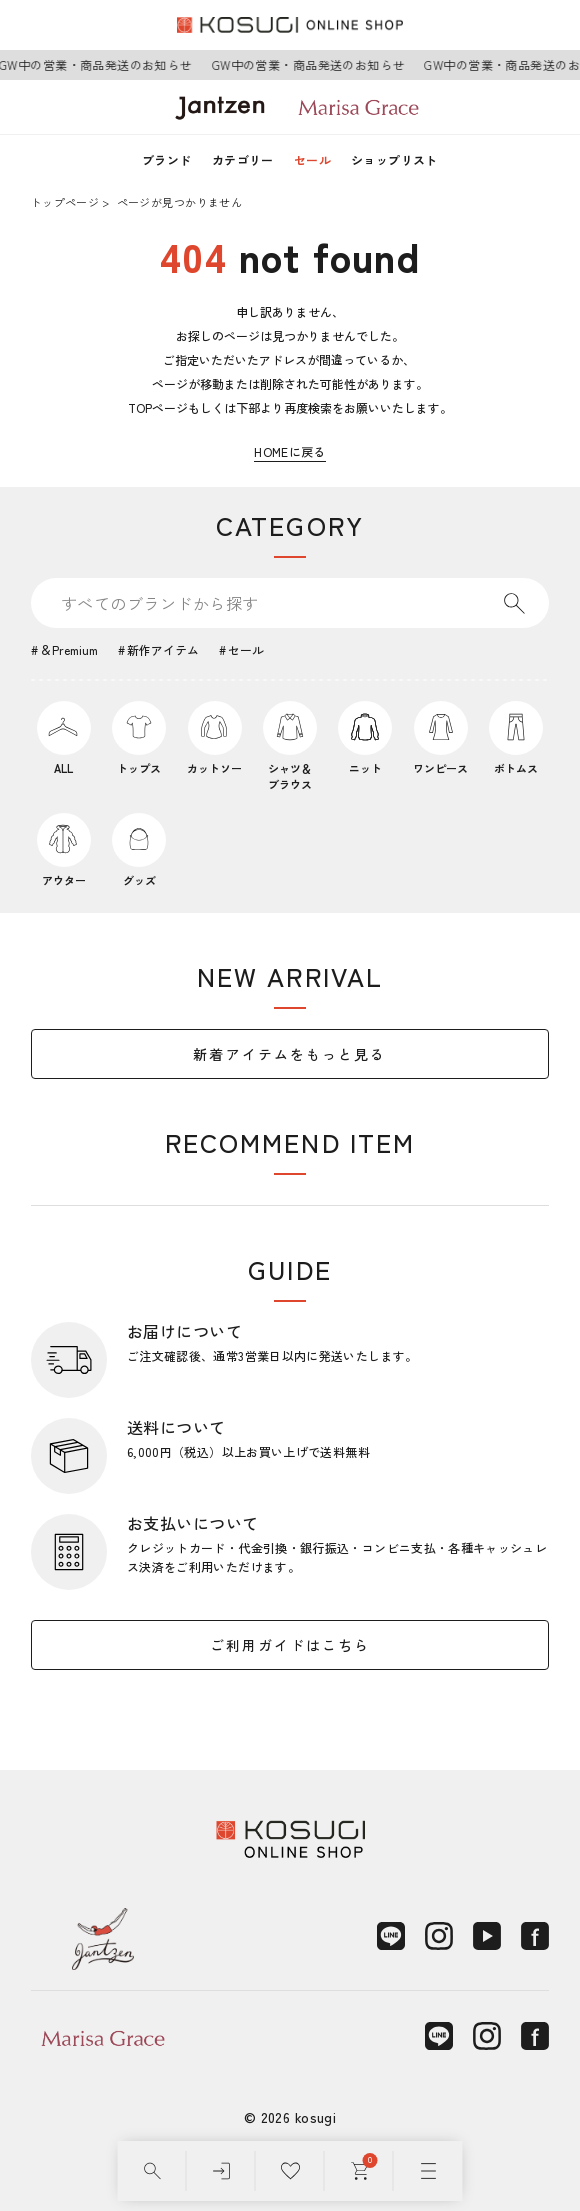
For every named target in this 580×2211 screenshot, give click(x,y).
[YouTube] (487, 1936)
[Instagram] (439, 1936)
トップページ (65, 202)
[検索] (152, 2171)
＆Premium (69, 649)
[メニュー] (428, 2171)
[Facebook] (535, 1936)
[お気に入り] (290, 2171)
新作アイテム (163, 649)
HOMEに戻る (290, 451)
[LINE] (391, 1936)
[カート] (359, 2171)
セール (312, 159)
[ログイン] (221, 2171)
